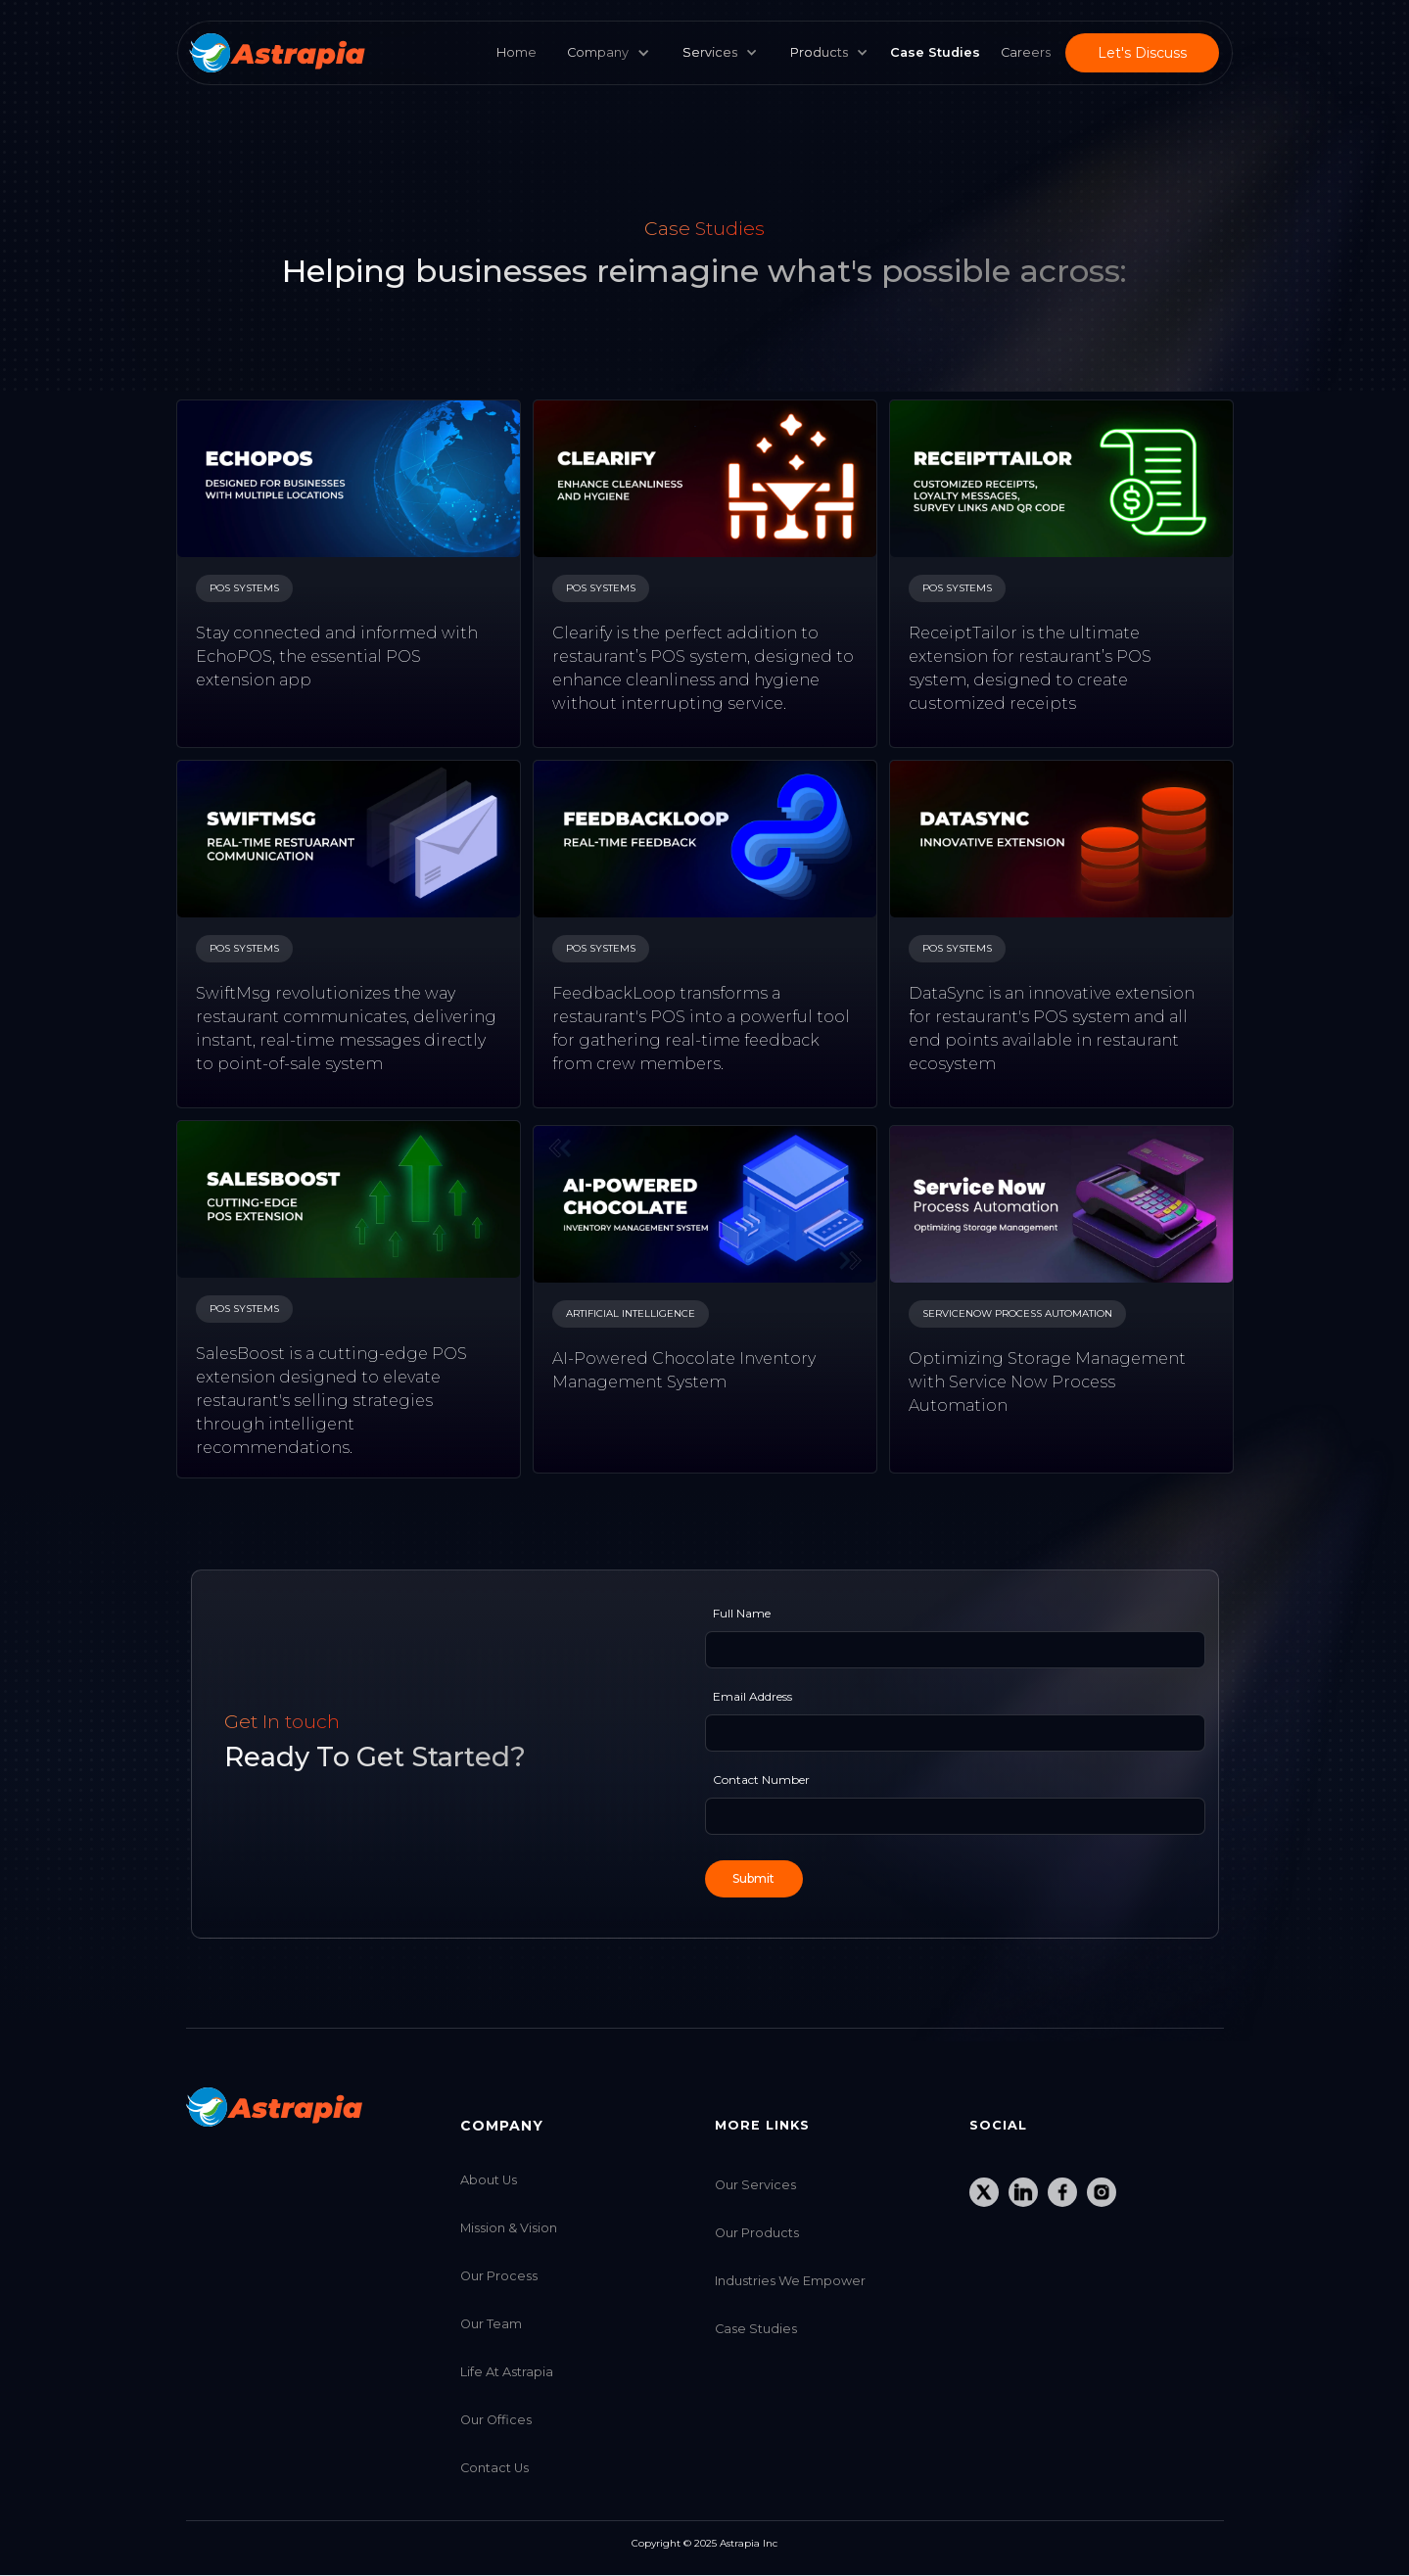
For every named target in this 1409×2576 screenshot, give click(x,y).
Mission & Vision (508, 2228)
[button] (716, 52)
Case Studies (756, 2328)
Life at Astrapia (506, 2372)
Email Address (752, 1696)
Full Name (742, 1613)
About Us (488, 2180)
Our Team (491, 2324)
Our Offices (496, 2419)
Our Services (755, 2185)
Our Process (499, 2276)
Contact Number (761, 1779)
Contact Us (494, 2467)
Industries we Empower (790, 2280)
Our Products (757, 2232)
